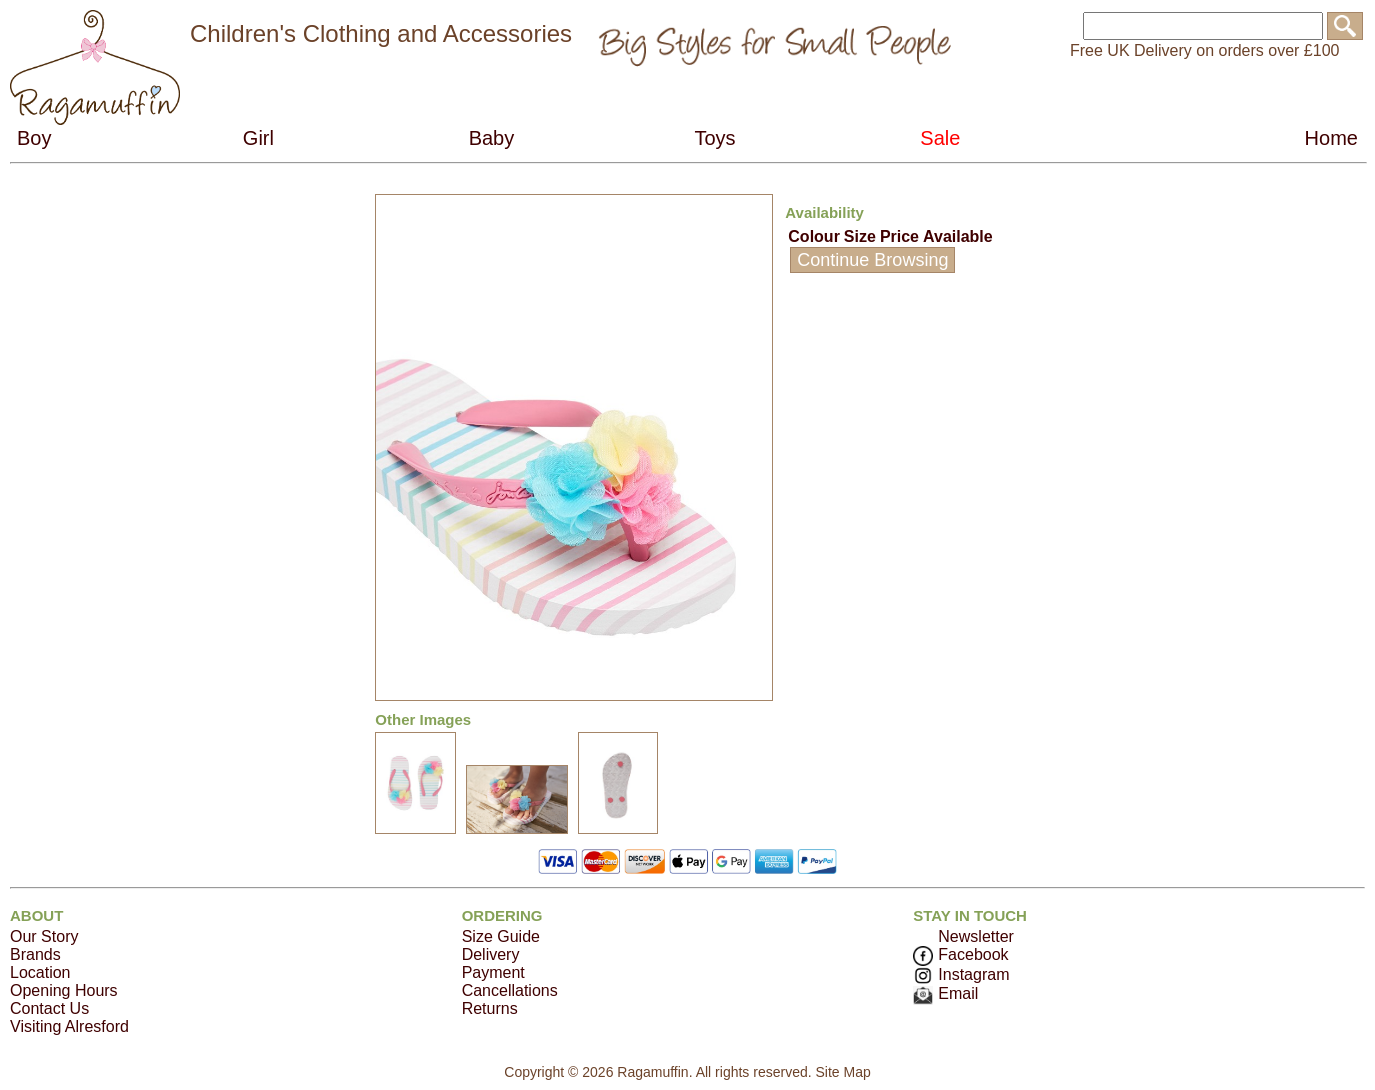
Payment (493, 972)
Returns (490, 1008)
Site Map (842, 1072)
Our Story (44, 936)
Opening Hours (64, 990)
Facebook (960, 954)
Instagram (961, 974)
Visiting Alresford (69, 1026)
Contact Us (49, 1008)
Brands (35, 954)
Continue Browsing (872, 260)
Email (945, 993)
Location (40, 972)
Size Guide (501, 936)
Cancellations (510, 990)
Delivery (491, 954)
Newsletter (976, 936)
